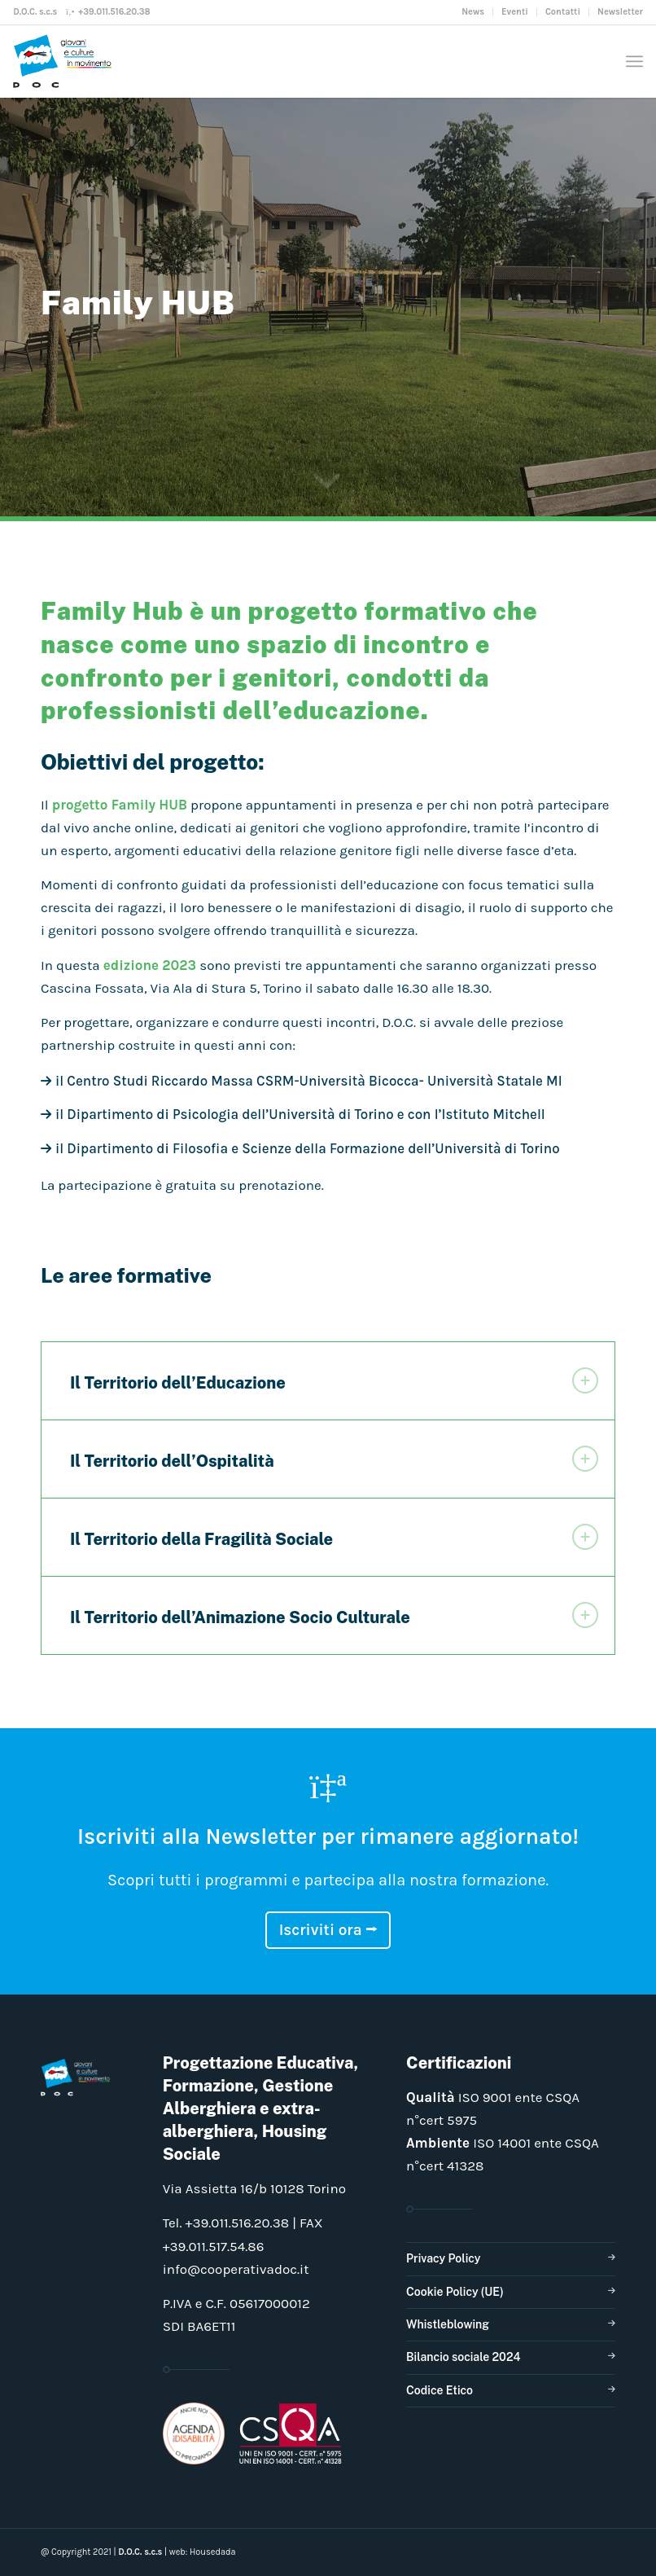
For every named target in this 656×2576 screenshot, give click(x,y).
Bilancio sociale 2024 (463, 2356)
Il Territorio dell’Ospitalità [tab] (334, 1459)
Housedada (213, 2552)
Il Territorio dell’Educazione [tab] (334, 1380)
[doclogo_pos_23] (66, 61)
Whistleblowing (447, 2324)
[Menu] (634, 61)
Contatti (562, 12)
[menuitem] (473, 12)
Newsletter (620, 12)
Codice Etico (439, 2390)
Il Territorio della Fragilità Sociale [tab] (334, 1537)
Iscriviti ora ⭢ (328, 1930)
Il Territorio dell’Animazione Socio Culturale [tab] (334, 1615)
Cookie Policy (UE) (455, 2291)
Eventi (514, 12)
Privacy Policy (443, 2258)
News (472, 12)
